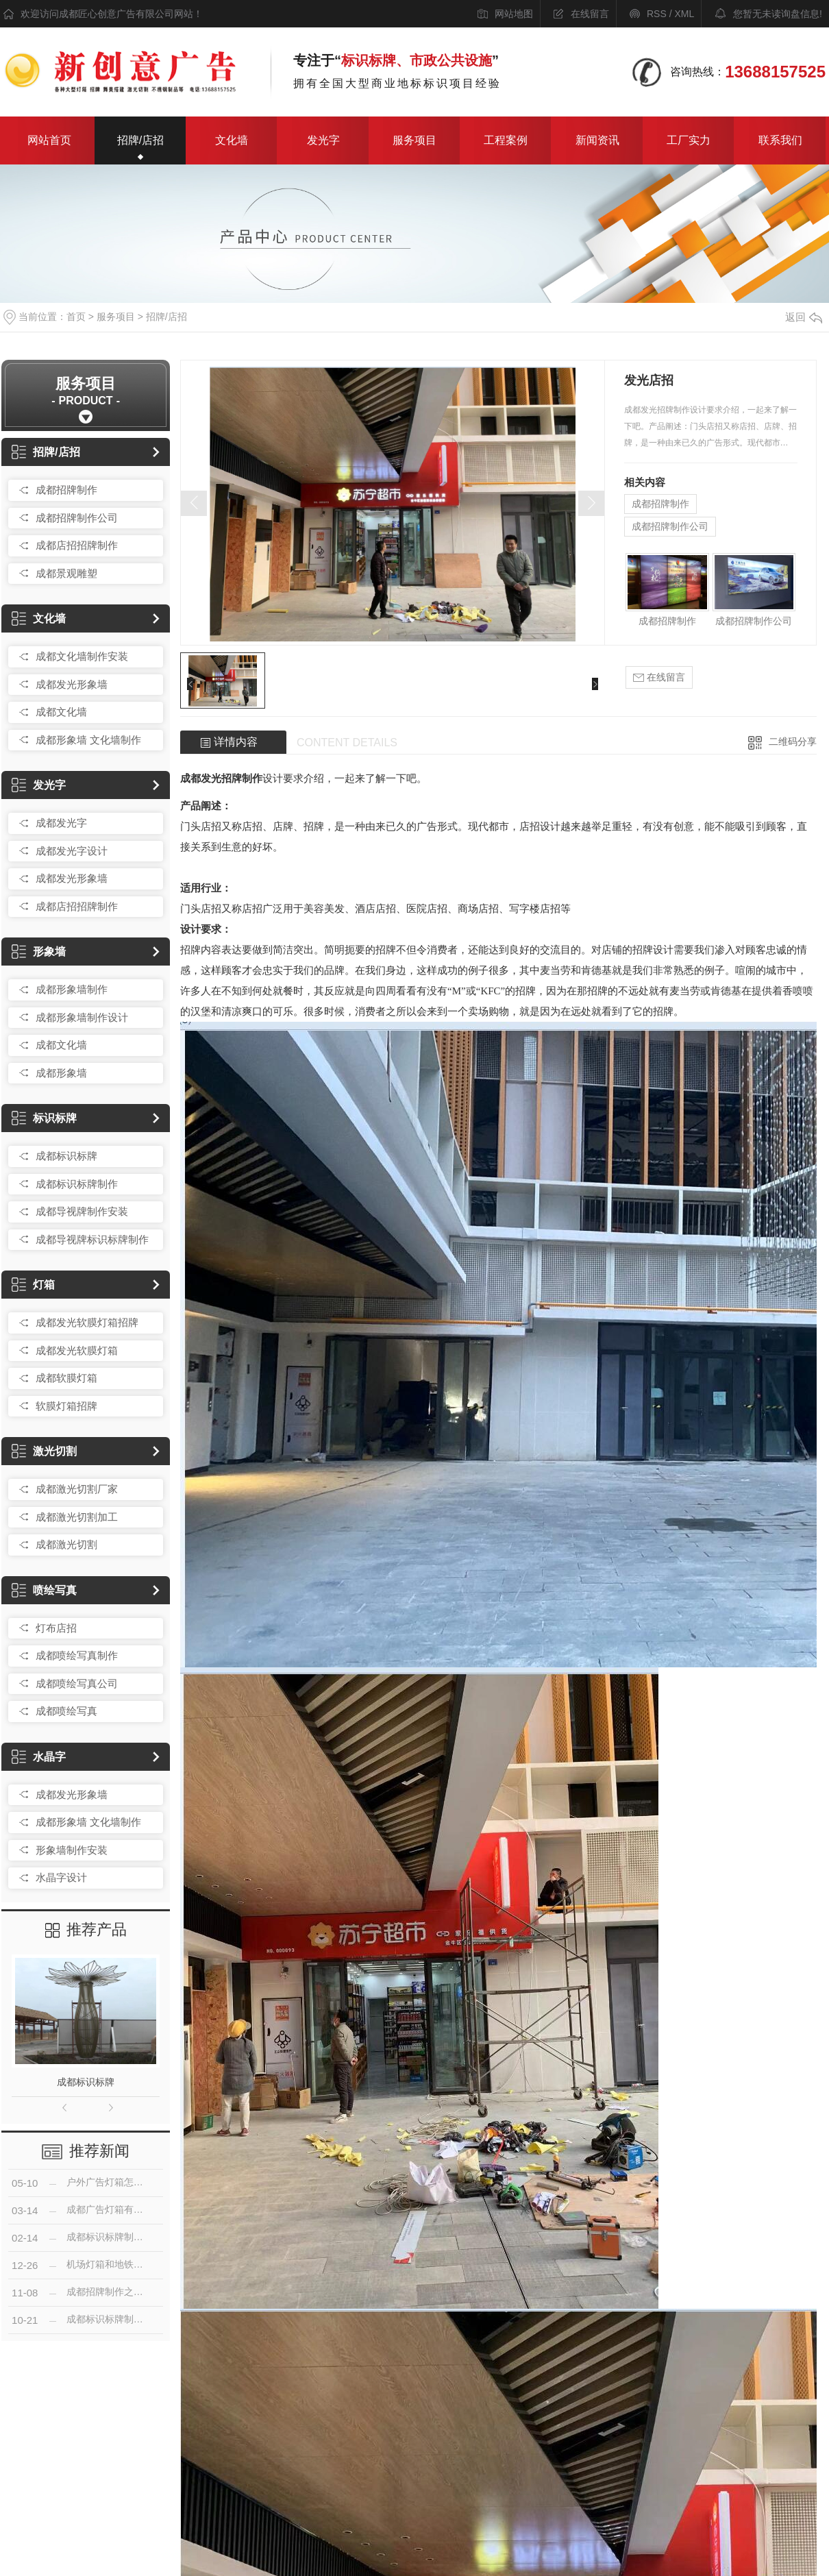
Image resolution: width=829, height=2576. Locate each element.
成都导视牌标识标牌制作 (92, 1239)
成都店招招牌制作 (77, 545)
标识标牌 (44, 1118)
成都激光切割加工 (77, 1517)
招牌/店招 (140, 140)
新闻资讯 (597, 140)
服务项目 (414, 140)
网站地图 (514, 13)
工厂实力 (688, 140)
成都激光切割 (66, 1544)
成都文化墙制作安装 (82, 656)
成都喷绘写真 (66, 1711)
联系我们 (780, 140)
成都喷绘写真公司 (77, 1683)
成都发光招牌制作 (221, 778)
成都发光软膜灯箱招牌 (87, 1322)
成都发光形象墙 (72, 684)
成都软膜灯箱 (66, 1378)
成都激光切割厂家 (77, 1489)
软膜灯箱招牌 (66, 1406)
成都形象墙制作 (72, 989)
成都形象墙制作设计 (82, 1017)
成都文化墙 (61, 711)
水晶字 (39, 1757)
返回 (803, 317)
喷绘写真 (44, 1590)
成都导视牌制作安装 (82, 1211)
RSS (657, 13)
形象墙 (39, 951)
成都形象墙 (61, 1073)
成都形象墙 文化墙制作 (88, 740)
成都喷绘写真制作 (77, 1655)
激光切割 (44, 1451)
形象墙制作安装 (72, 1850)
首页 (76, 316)
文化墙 (231, 140)
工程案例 (506, 140)
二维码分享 (793, 741)
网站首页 (49, 140)
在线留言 (590, 13)
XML (684, 13)
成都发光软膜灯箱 (77, 1350)
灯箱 (33, 1284)
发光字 (323, 140)
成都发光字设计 (72, 851)
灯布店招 (56, 1628)
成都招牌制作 (66, 489)
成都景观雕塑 (66, 573)
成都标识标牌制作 (77, 1184)
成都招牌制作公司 (77, 518)
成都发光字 (61, 823)
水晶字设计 (61, 1877)
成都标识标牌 (66, 1156)
